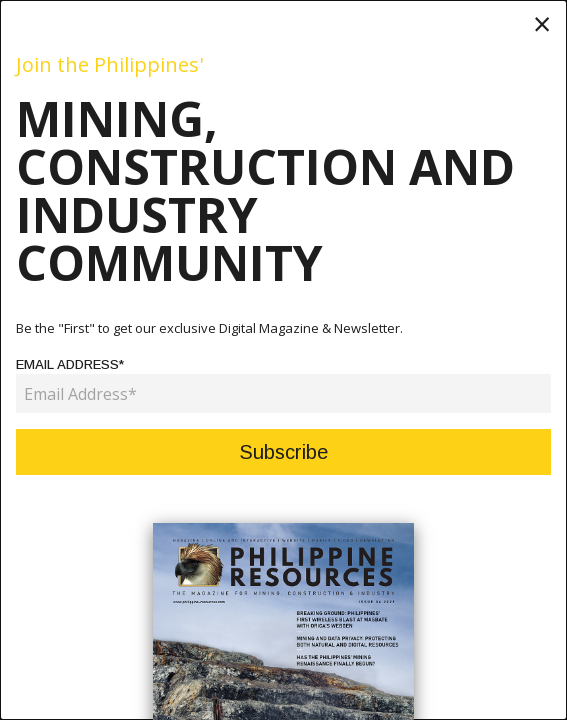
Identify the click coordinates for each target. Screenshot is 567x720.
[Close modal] (542, 24)
